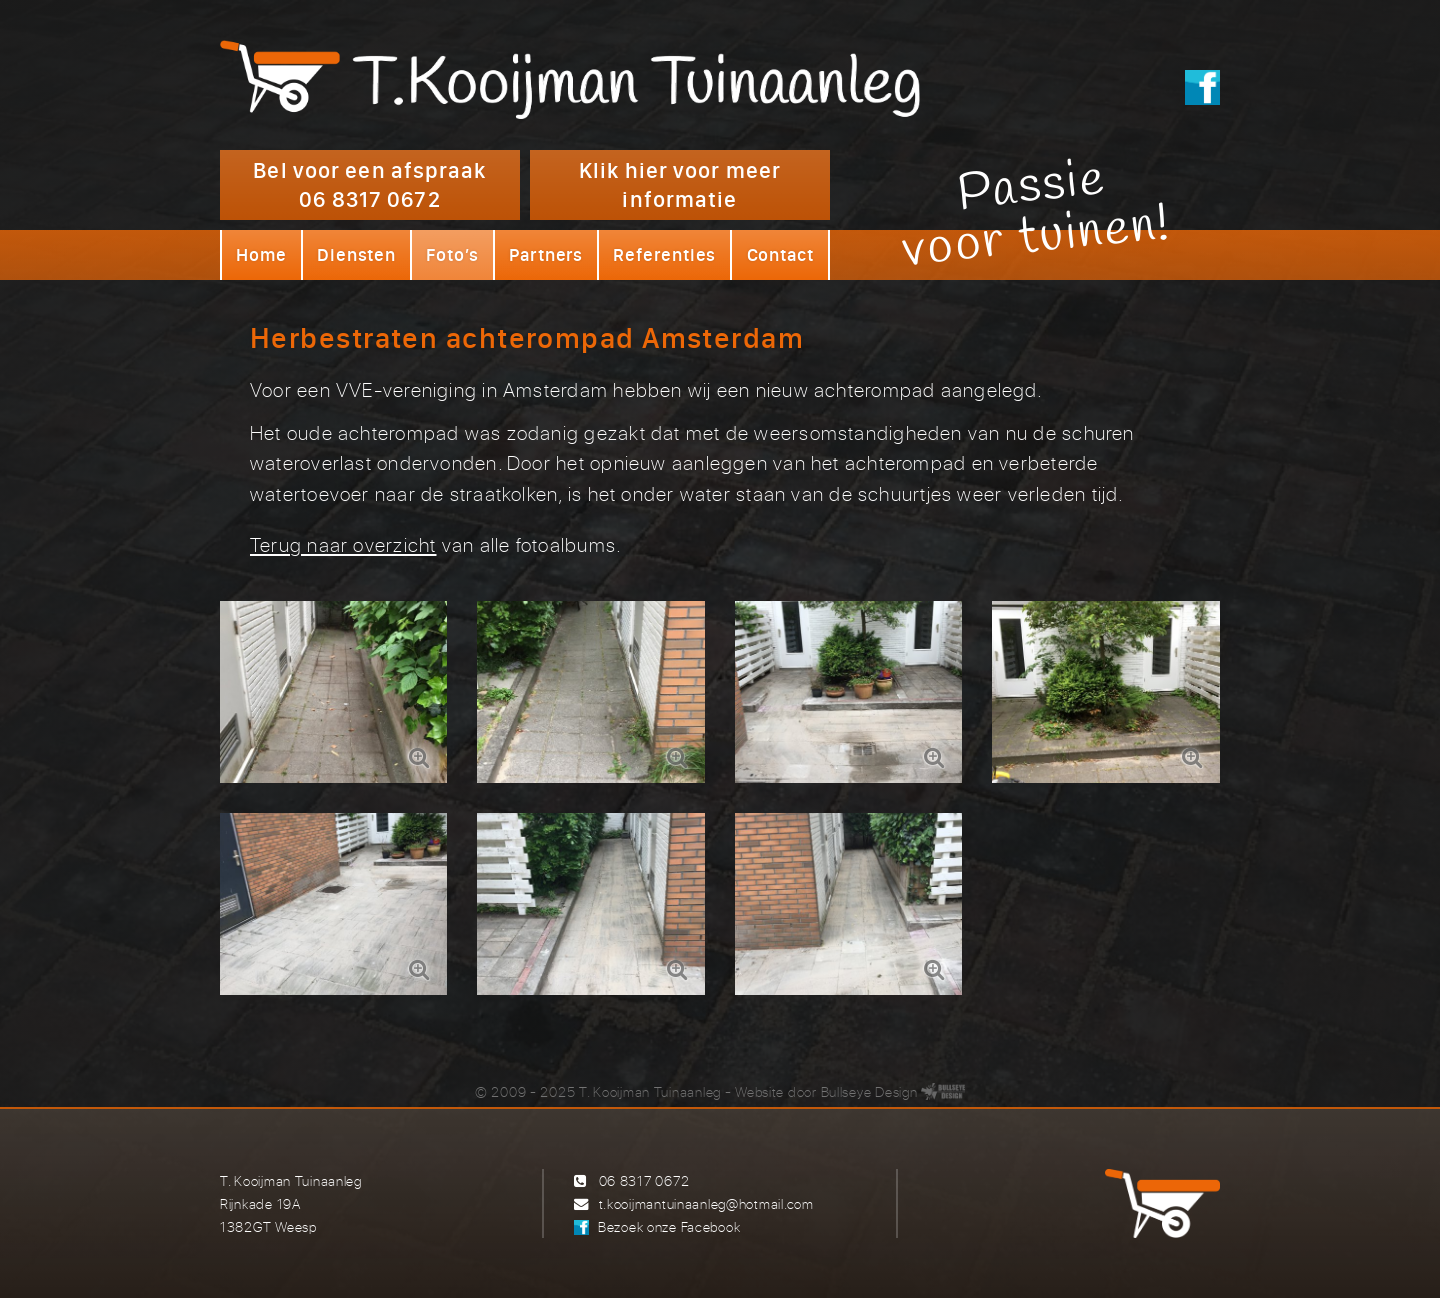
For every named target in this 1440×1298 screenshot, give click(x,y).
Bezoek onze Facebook (669, 1226)
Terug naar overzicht (343, 544)
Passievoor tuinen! (1036, 213)
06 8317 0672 (644, 1180)
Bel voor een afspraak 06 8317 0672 (369, 184)
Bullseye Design (869, 1091)
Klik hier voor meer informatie (680, 184)
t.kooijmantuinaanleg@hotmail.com (706, 1203)
